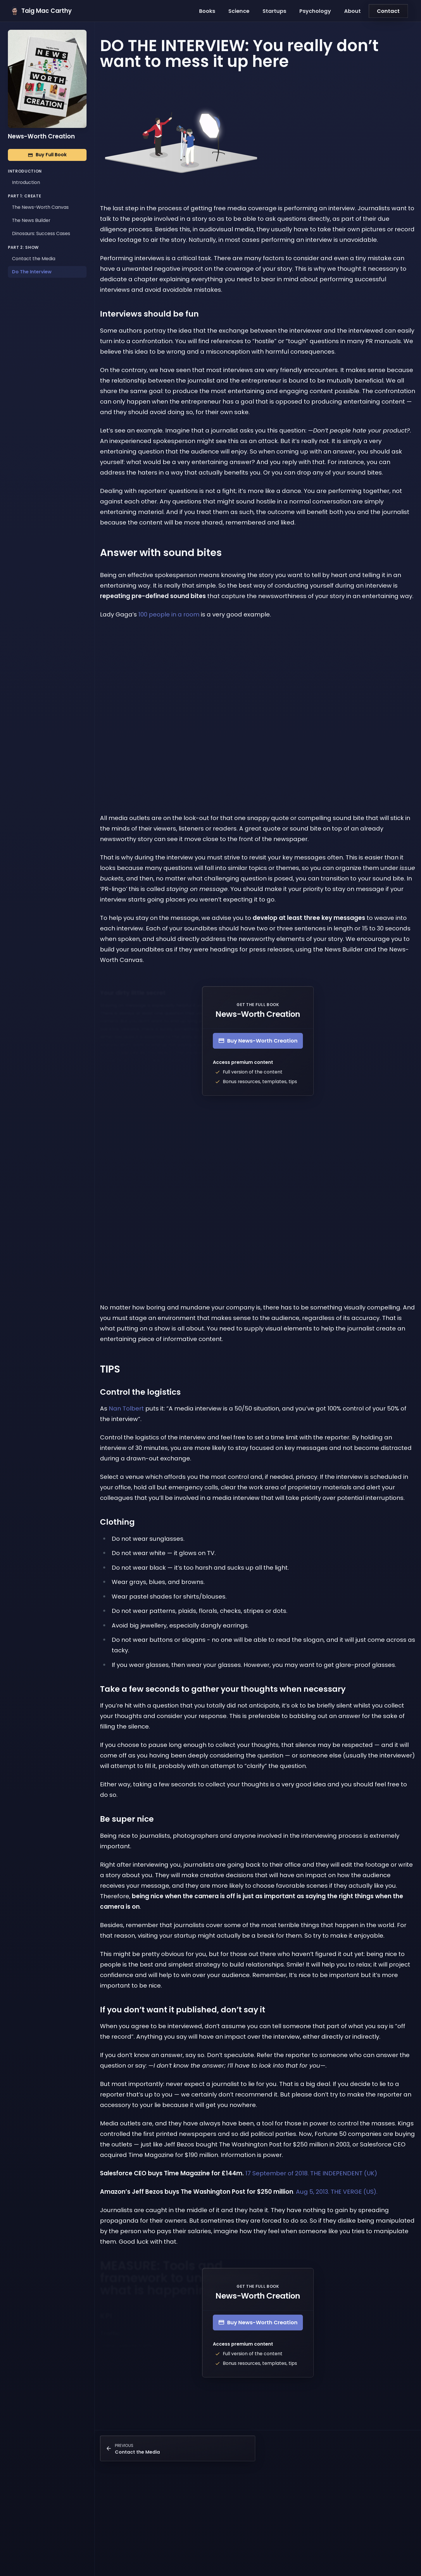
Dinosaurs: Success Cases (41, 233)
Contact (388, 11)
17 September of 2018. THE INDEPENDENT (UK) (238, 2173)
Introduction (26, 182)
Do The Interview (31, 271)
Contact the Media (33, 258)
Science (238, 11)
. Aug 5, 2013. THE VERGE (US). (238, 2192)
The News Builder (31, 220)
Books (207, 11)
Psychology (315, 11)
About (352, 11)
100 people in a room (168, 614)
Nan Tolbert (126, 1408)
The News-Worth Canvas (40, 207)
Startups (274, 11)
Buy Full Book (47, 154)
